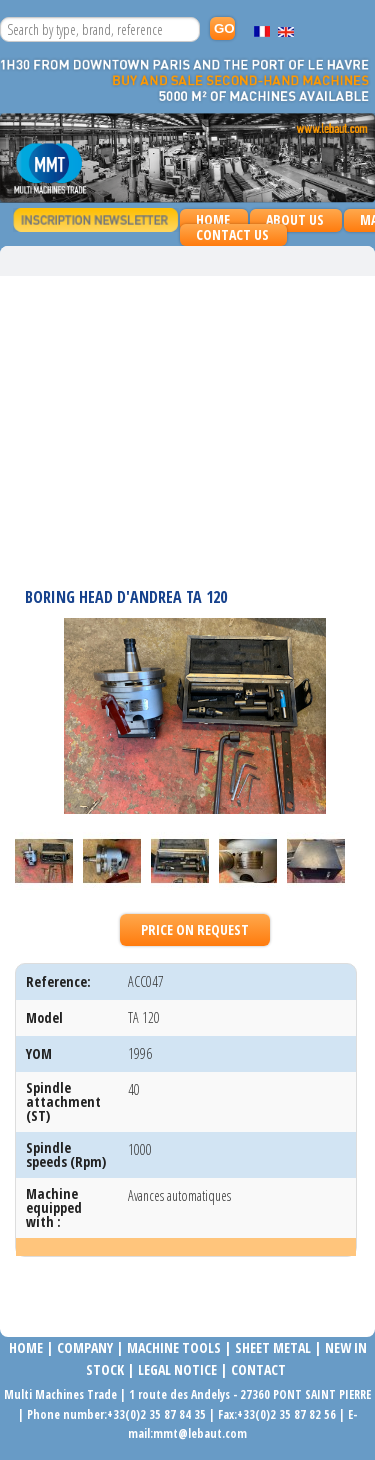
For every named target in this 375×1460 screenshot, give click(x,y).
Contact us (232, 234)
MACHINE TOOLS (172, 1347)
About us (295, 219)
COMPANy (85, 1347)
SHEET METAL (273, 1347)
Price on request (195, 929)
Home (213, 219)
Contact (258, 1369)
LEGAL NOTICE (177, 1369)
